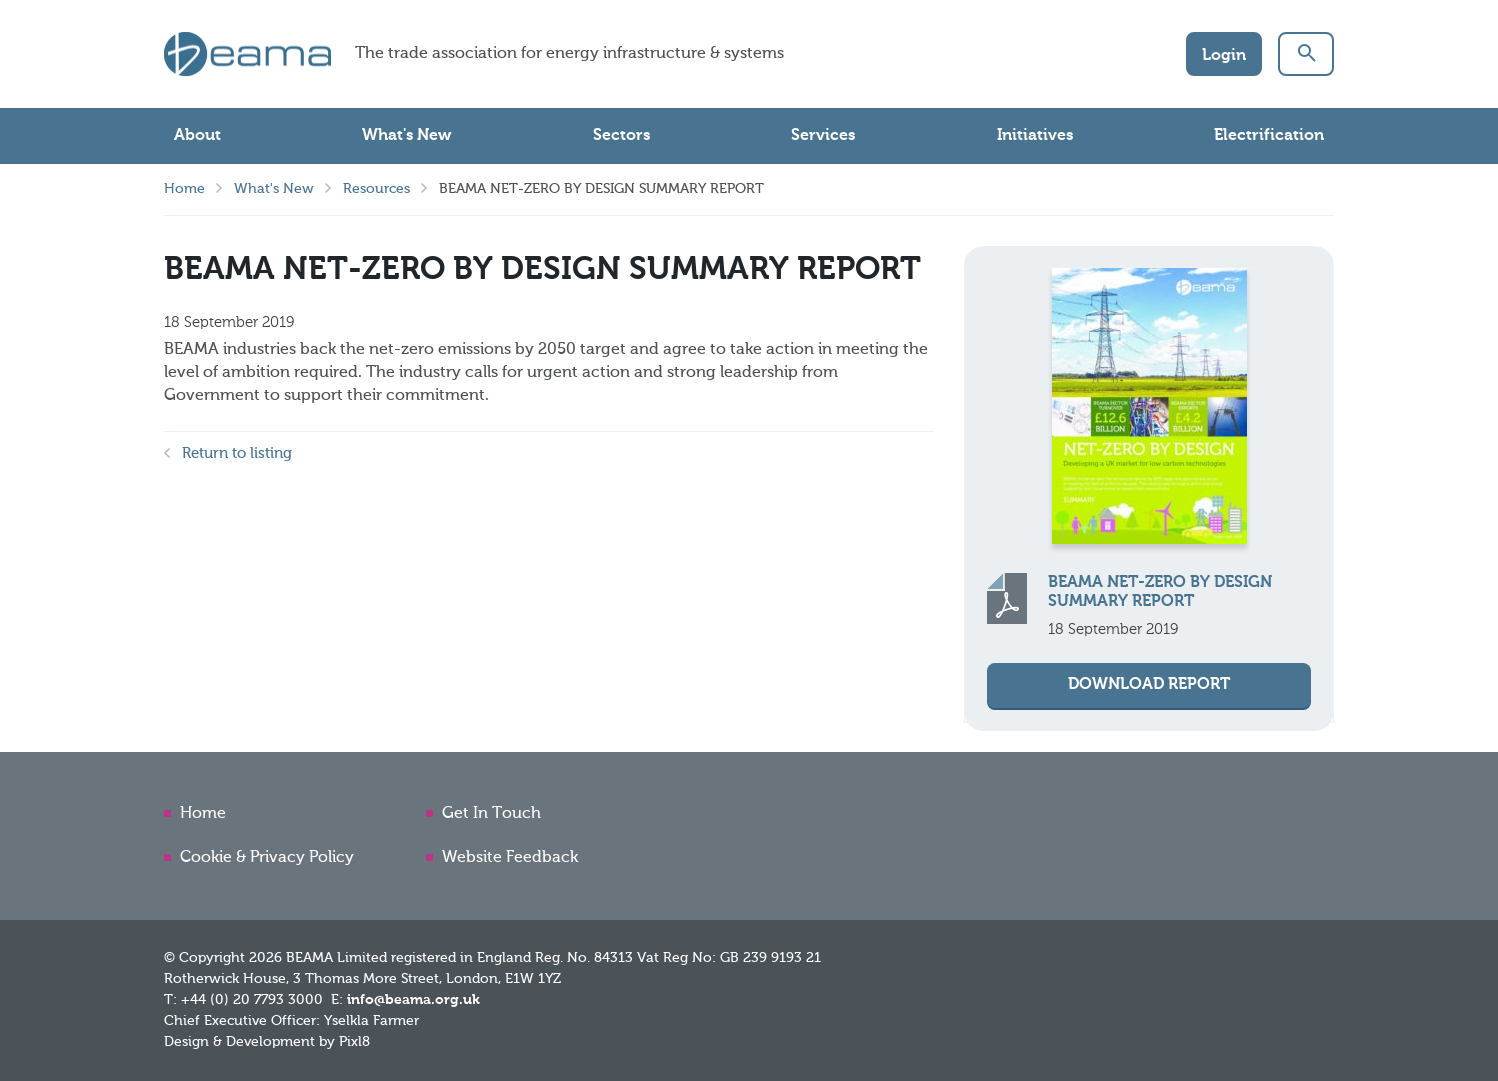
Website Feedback (510, 858)
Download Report (1149, 685)
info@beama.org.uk (413, 1000)
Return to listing (237, 453)
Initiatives (1035, 136)
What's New (406, 136)
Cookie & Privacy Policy (267, 858)
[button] (1306, 54)
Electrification (1269, 136)
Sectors (621, 136)
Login (1224, 56)
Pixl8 (354, 1042)
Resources (376, 189)
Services (823, 136)
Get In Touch (491, 814)
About (197, 136)
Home (184, 189)
